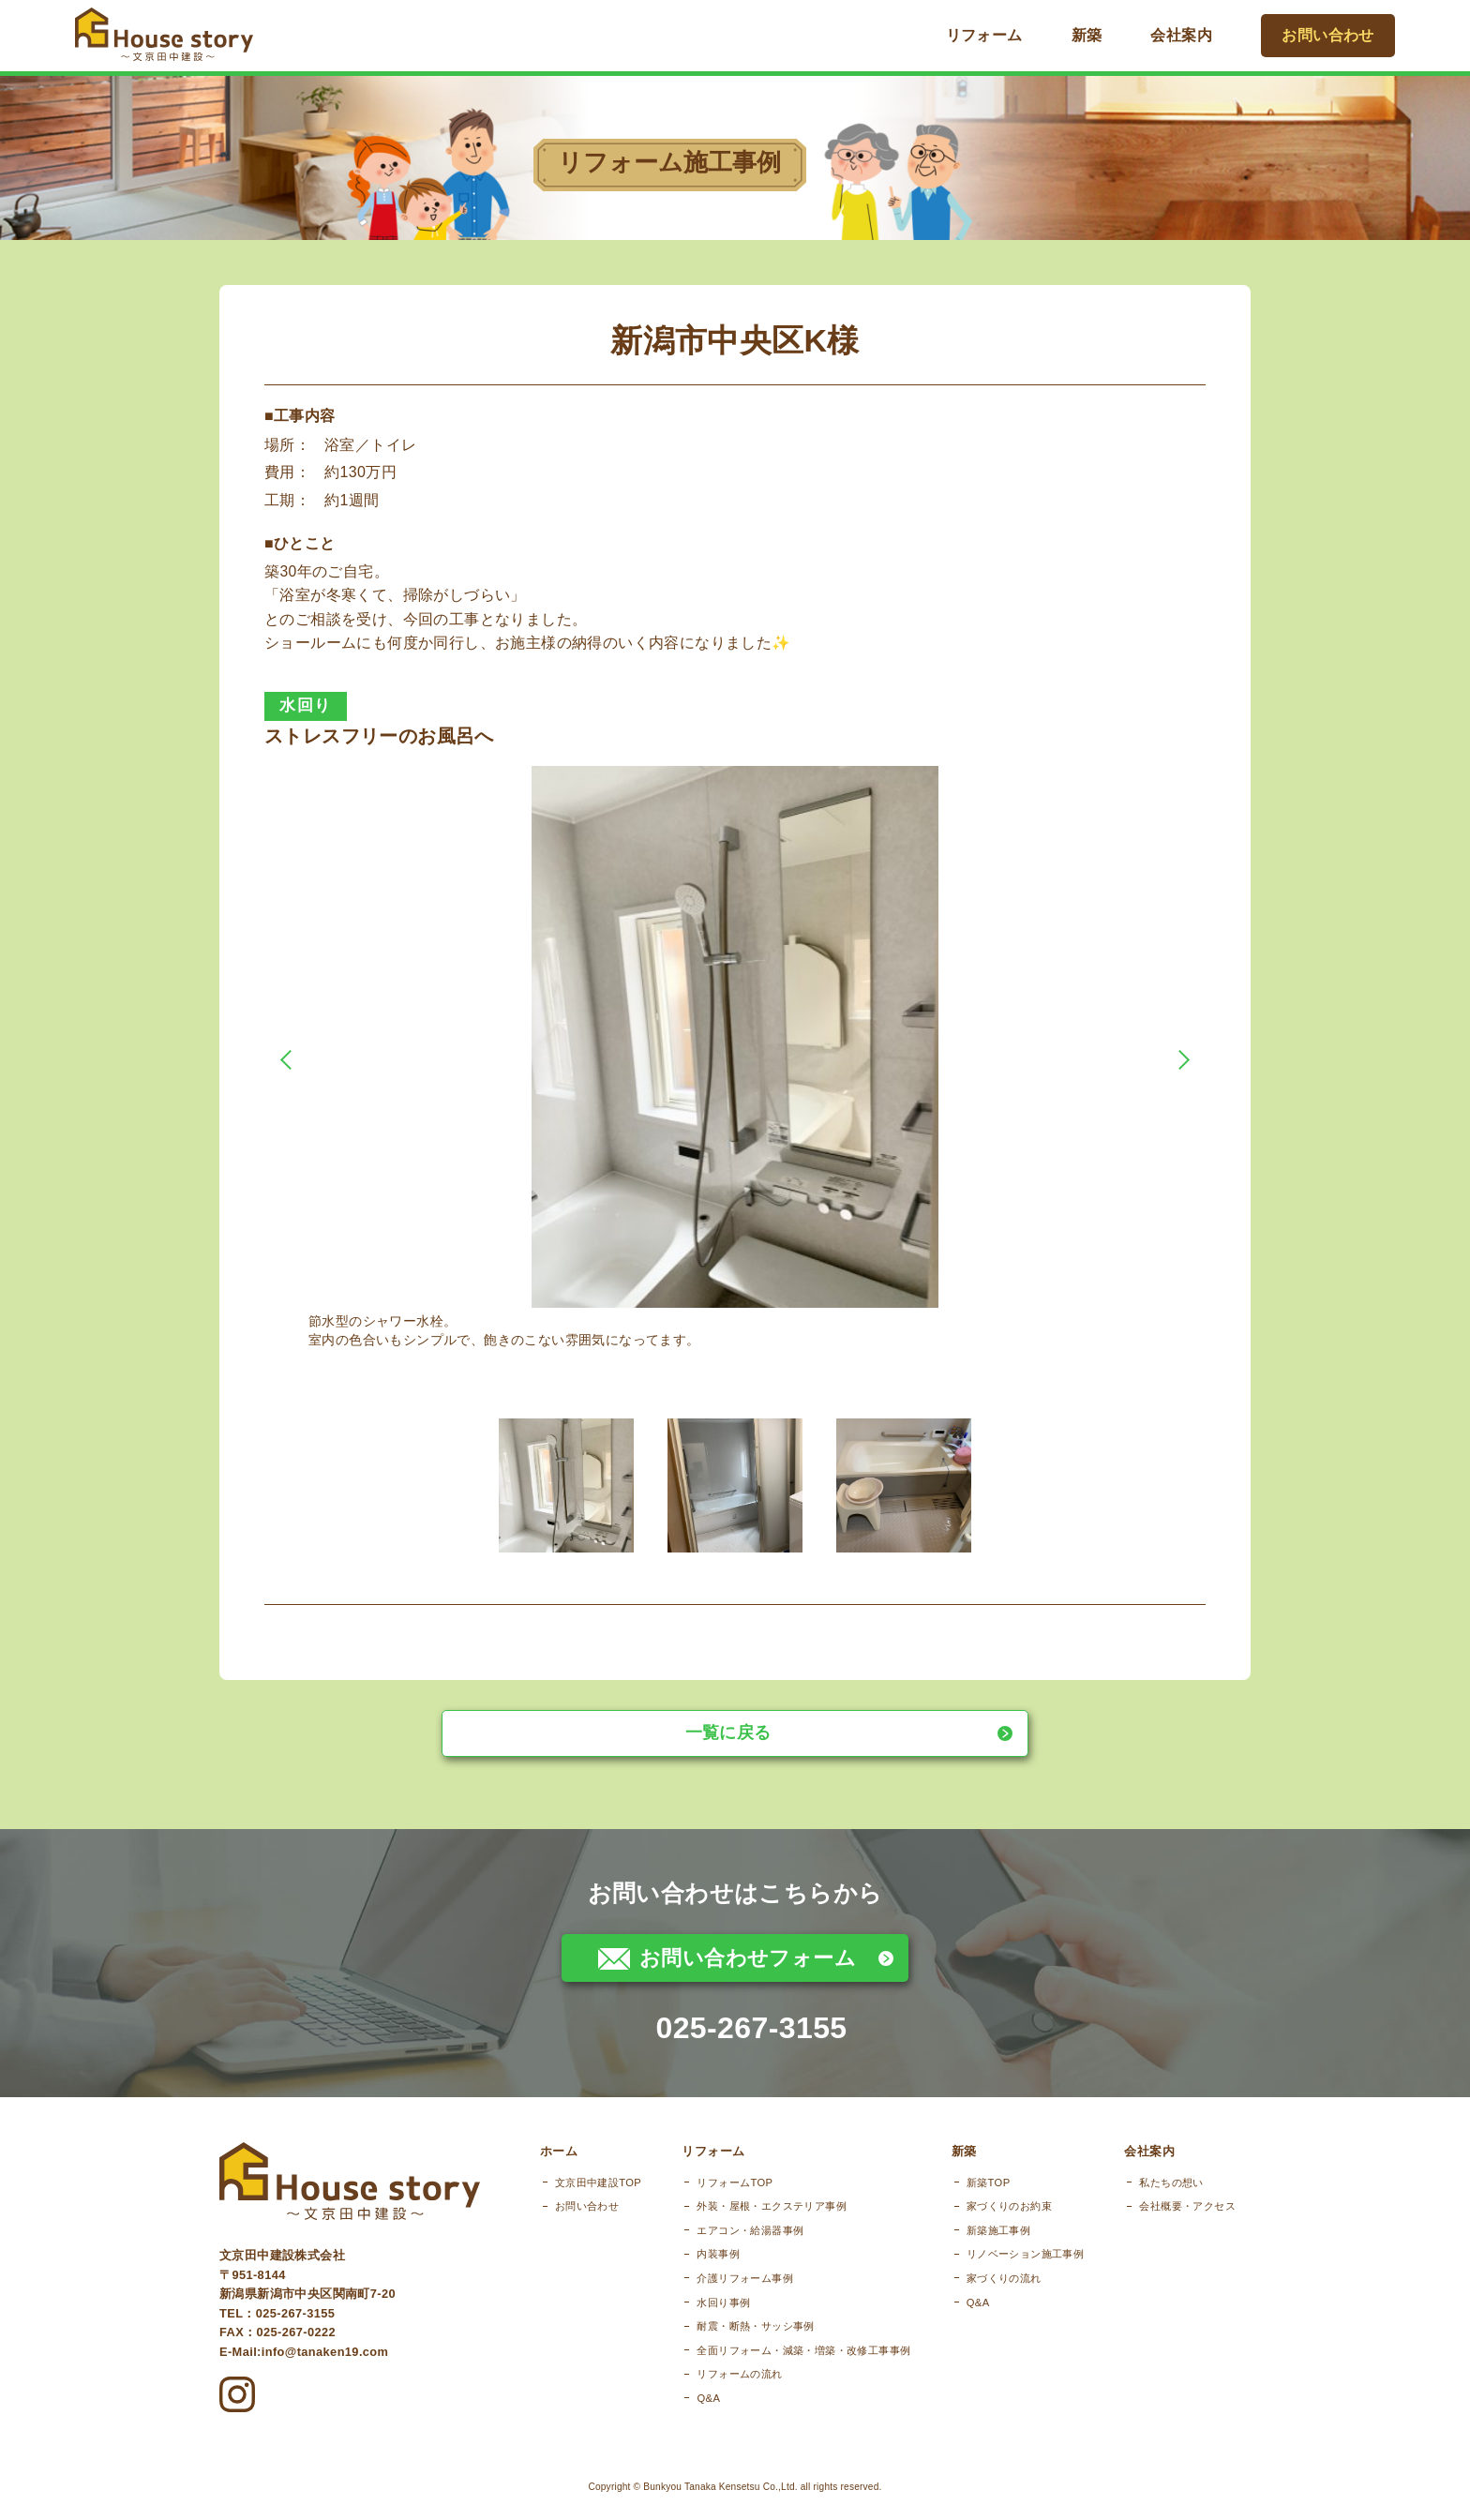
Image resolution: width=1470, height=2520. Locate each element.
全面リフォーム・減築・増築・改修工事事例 (780, 2370)
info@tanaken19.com (325, 2360)
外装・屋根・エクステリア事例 (748, 2225)
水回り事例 (700, 2321)
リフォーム (997, 35)
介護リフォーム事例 (721, 2297)
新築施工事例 (986, 2250)
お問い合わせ (1335, 35)
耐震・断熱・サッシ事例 (731, 2345)
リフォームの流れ (715, 2393)
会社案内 (1195, 35)
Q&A (685, 2417)
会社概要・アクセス (1187, 2225)
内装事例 (694, 2273)
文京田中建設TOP (561, 2201)
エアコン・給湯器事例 (726, 2250)
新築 (1100, 35)
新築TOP (976, 2201)
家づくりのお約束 (997, 2225)
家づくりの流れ (991, 2297)
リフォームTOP (711, 2201)
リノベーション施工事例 (1013, 2273)
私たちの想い (1171, 2201)
